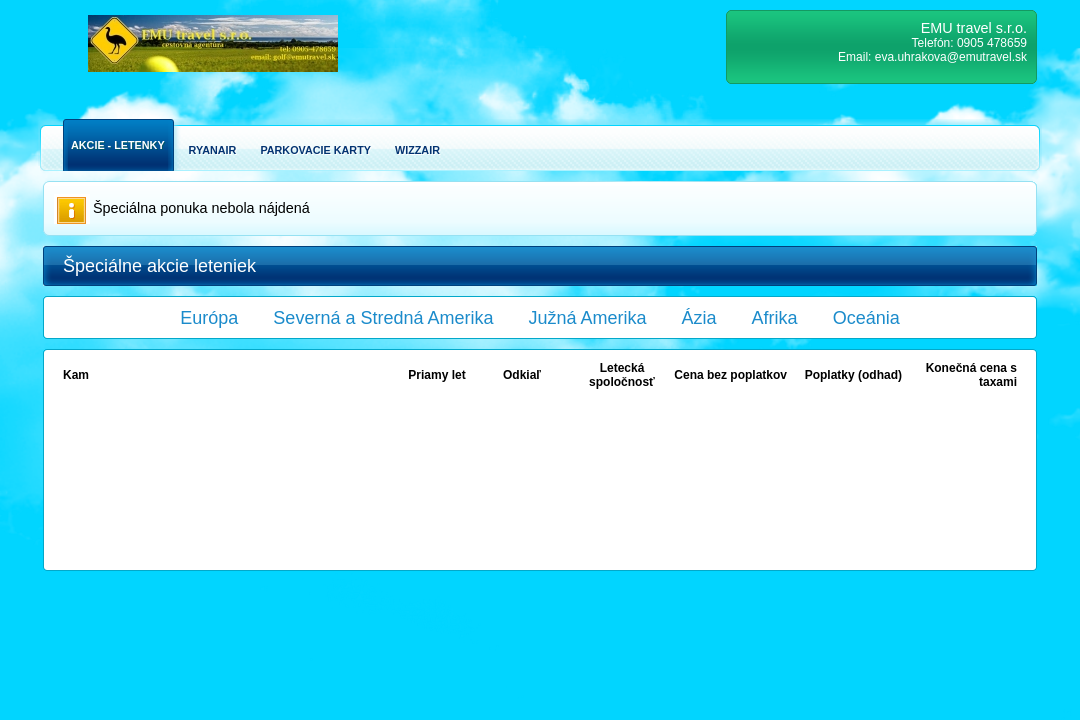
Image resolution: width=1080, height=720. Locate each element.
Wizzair (417, 150)
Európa (209, 318)
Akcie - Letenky (118, 145)
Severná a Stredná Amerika (383, 318)
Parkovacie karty (315, 150)
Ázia (699, 318)
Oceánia (866, 318)
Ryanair (213, 150)
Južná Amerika (588, 318)
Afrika (775, 318)
